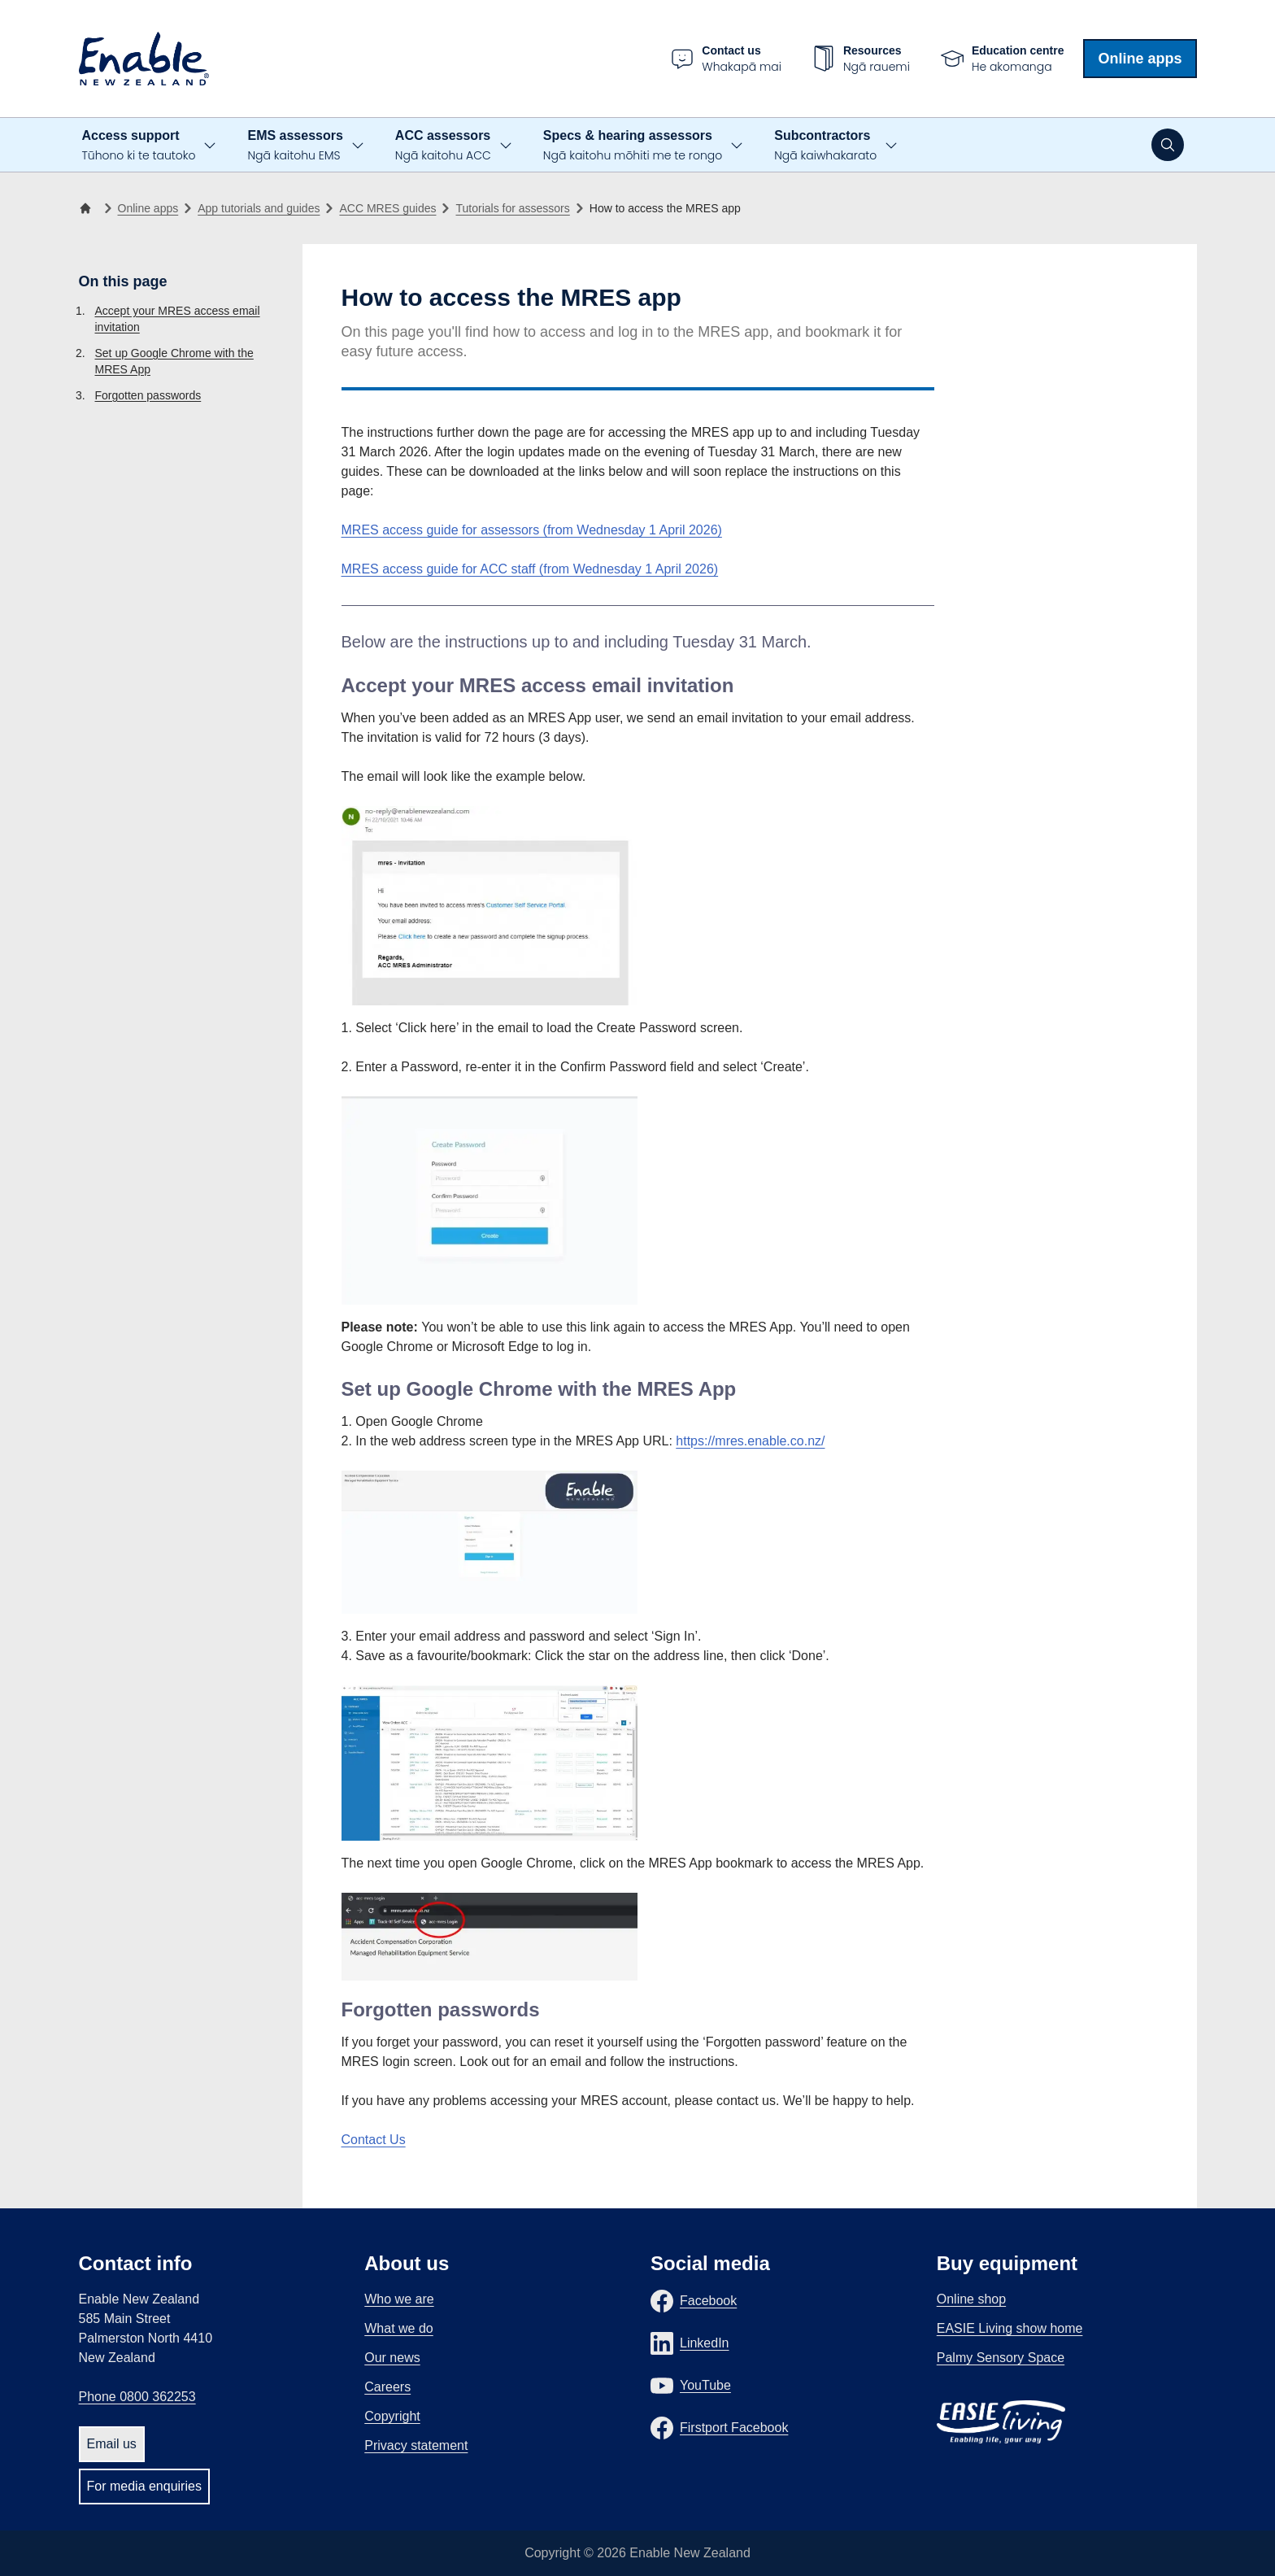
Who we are (398, 2299)
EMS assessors (294, 146)
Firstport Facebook (734, 2427)
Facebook (708, 2301)
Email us (112, 2444)
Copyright (392, 2416)
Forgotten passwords (148, 395)
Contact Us (374, 2140)
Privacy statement (416, 2445)
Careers (387, 2387)
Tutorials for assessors (512, 208)
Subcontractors (825, 146)
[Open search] (1167, 145)
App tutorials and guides (259, 208)
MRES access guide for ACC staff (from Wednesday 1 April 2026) (530, 569)
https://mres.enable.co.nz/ (750, 1441)
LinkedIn (704, 2343)
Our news (392, 2358)
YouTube (705, 2385)
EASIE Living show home (1010, 2328)
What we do (398, 2328)
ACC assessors (443, 146)
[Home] (88, 208)
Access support (139, 146)
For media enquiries (144, 2486)
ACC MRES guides (387, 208)
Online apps (1139, 58)
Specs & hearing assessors (632, 146)
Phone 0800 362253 (137, 2397)
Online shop (971, 2299)
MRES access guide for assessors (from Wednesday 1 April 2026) (532, 530)
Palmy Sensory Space (1000, 2358)
